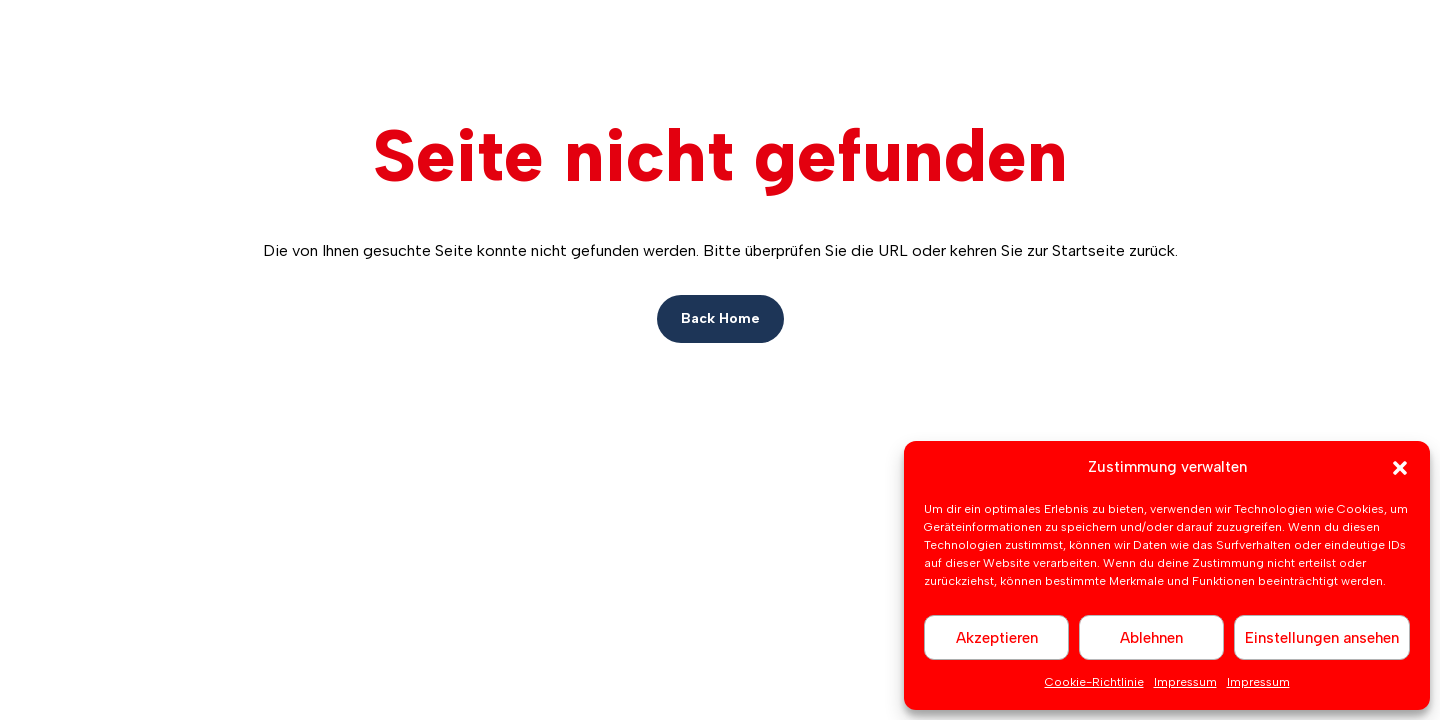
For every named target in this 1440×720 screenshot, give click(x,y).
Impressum (1185, 682)
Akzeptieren (997, 638)
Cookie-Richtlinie (1094, 682)
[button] (1400, 468)
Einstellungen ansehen (1322, 638)
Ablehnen (1151, 638)
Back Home (720, 318)
